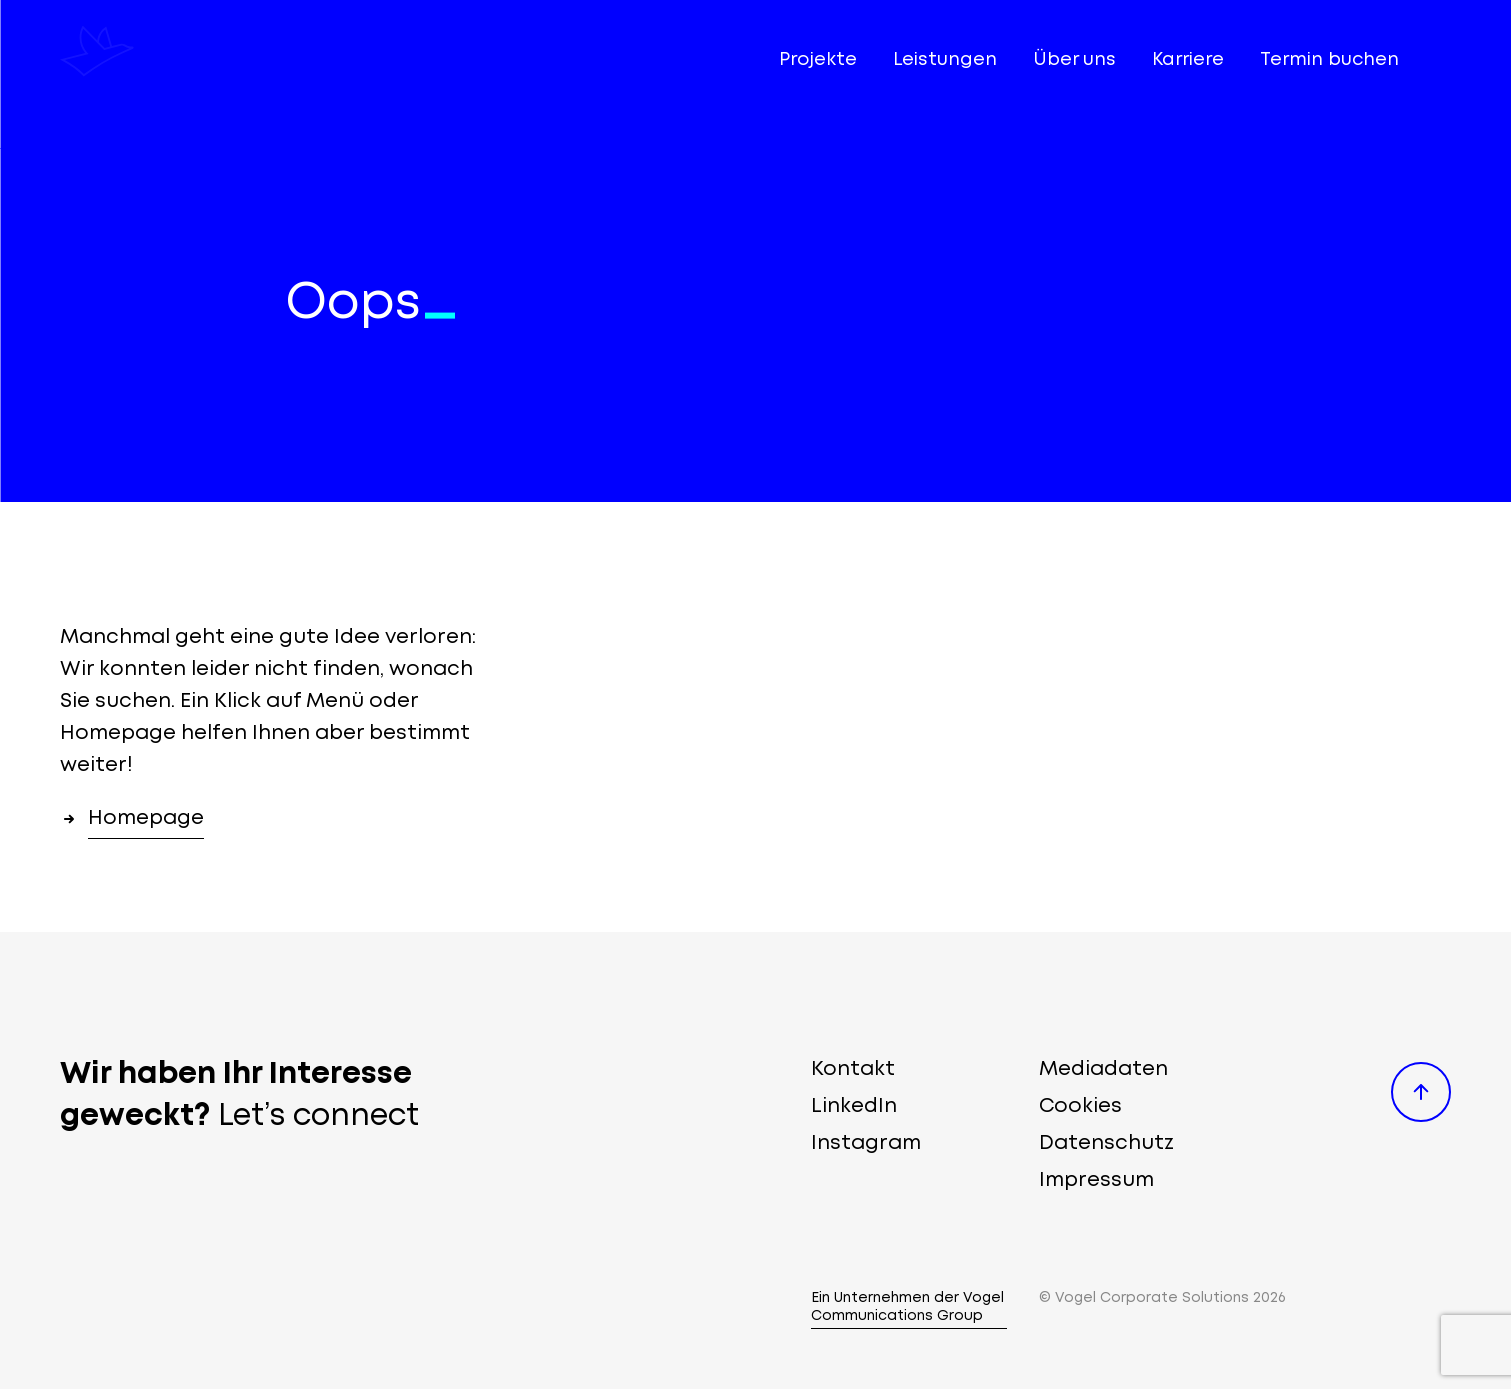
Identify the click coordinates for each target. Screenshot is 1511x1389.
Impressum (1096, 1180)
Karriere (1188, 60)
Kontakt (853, 1069)
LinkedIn (854, 1106)
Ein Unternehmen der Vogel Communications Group (907, 1307)
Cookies (1080, 1106)
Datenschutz (1106, 1143)
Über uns (1074, 60)
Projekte (818, 60)
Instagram (866, 1143)
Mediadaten (1103, 1069)
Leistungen (945, 60)
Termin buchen (1329, 60)
